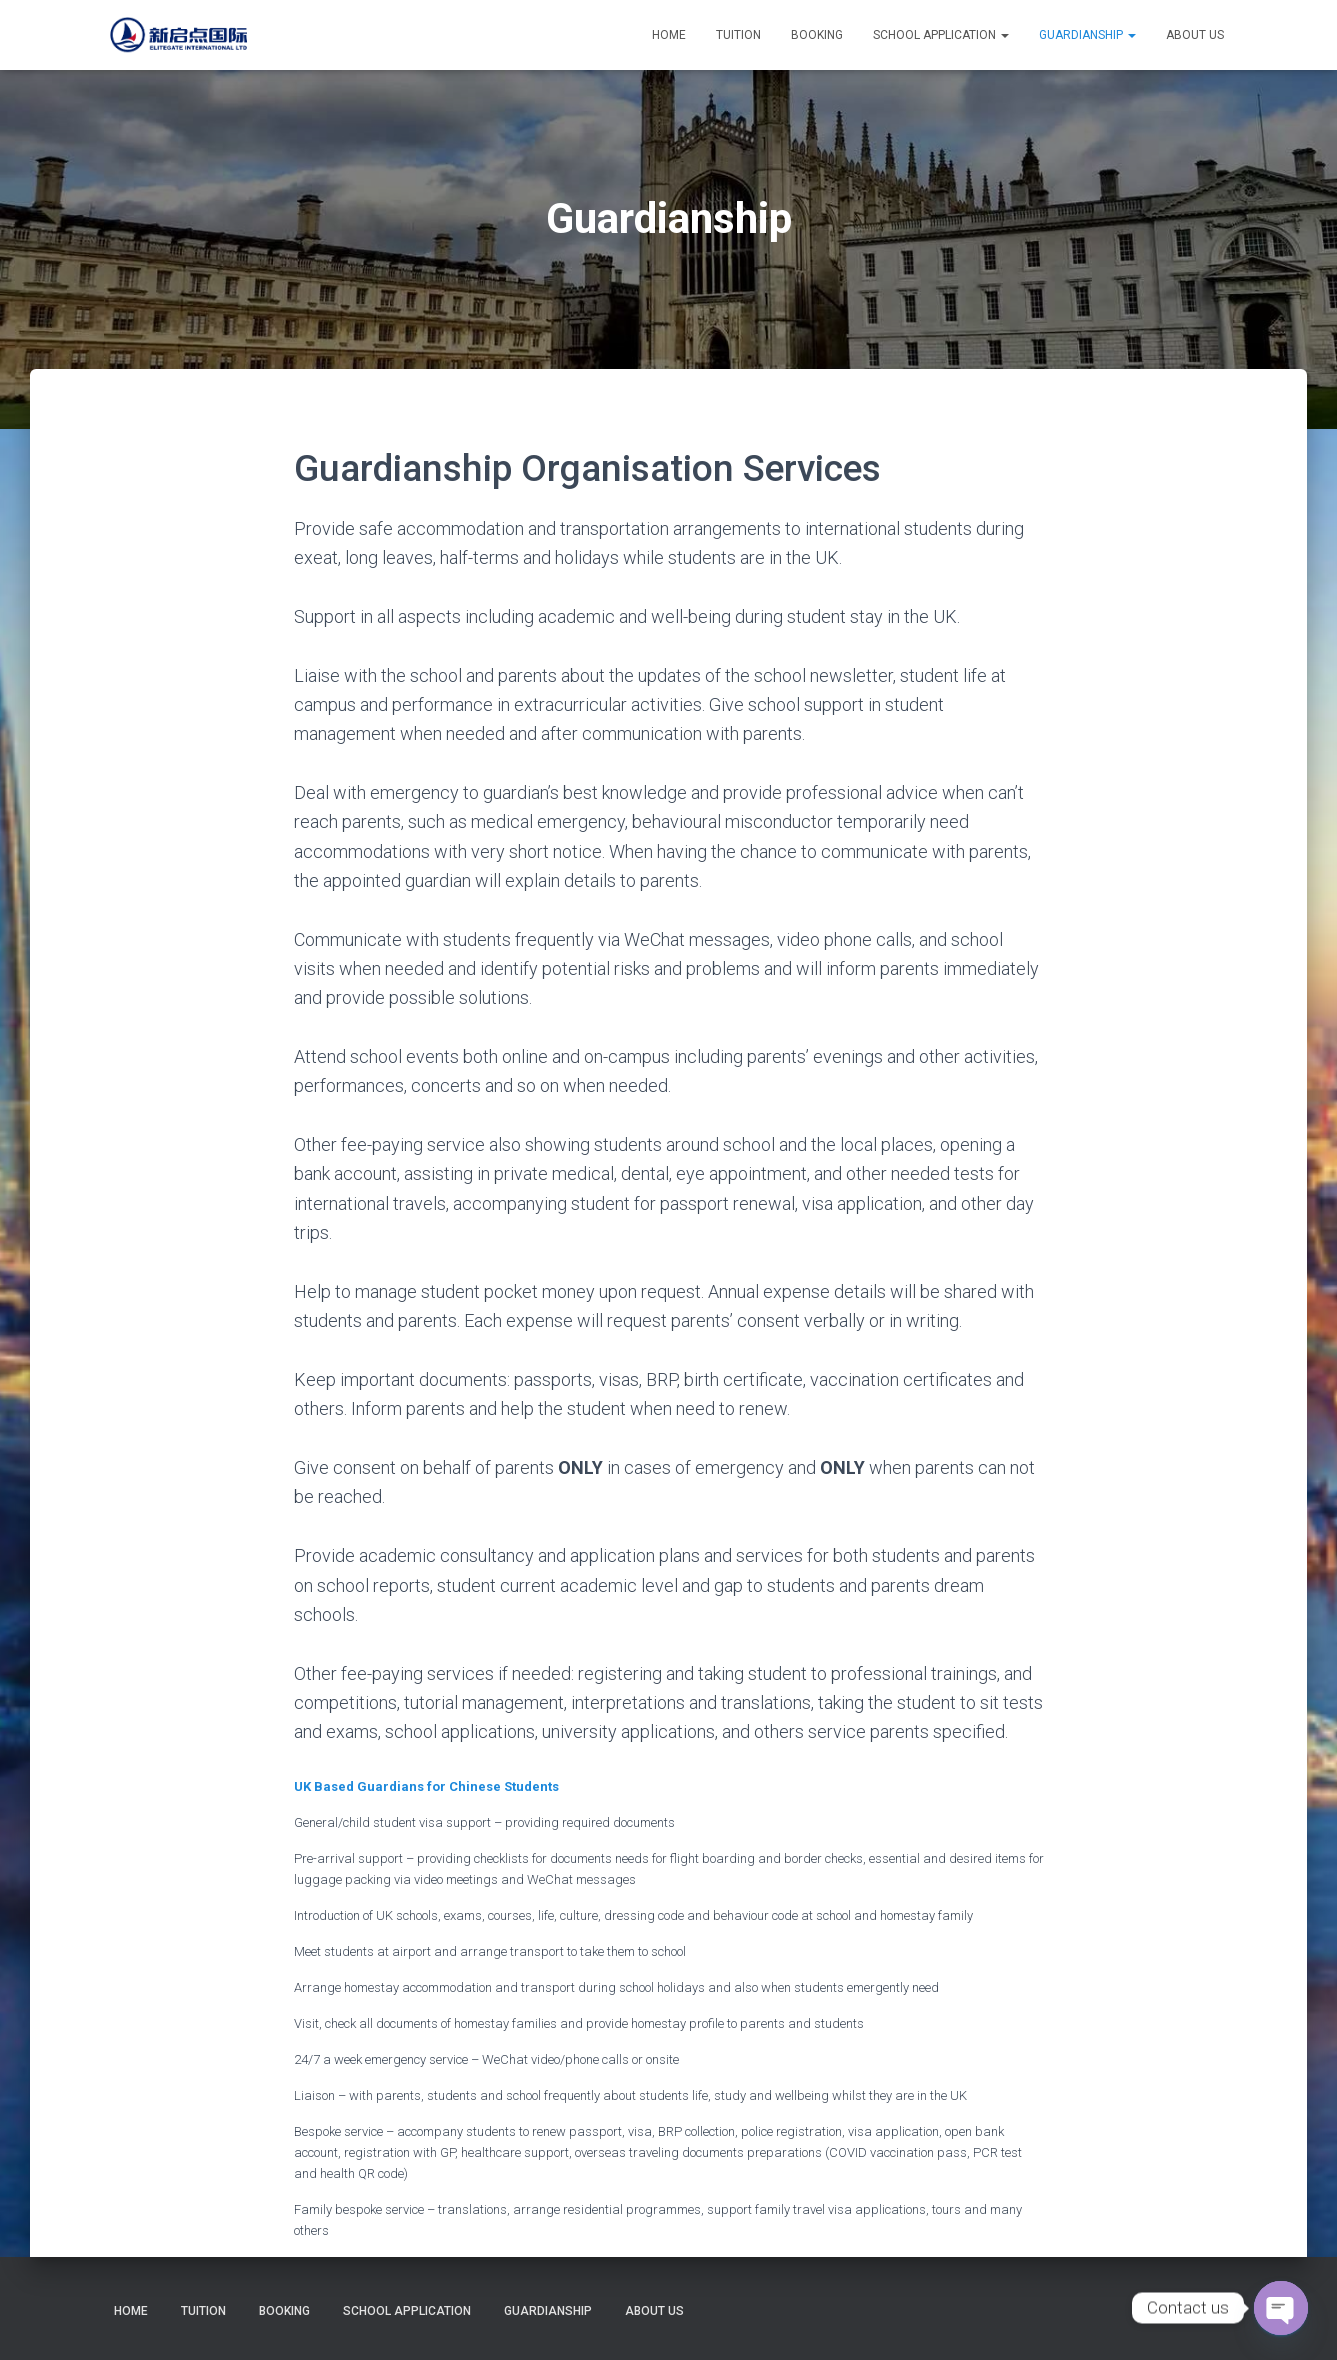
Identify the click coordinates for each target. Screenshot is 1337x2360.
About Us (1195, 35)
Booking (817, 35)
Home (669, 35)
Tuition (738, 35)
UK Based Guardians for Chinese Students (426, 1786)
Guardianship (1087, 35)
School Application (941, 35)
